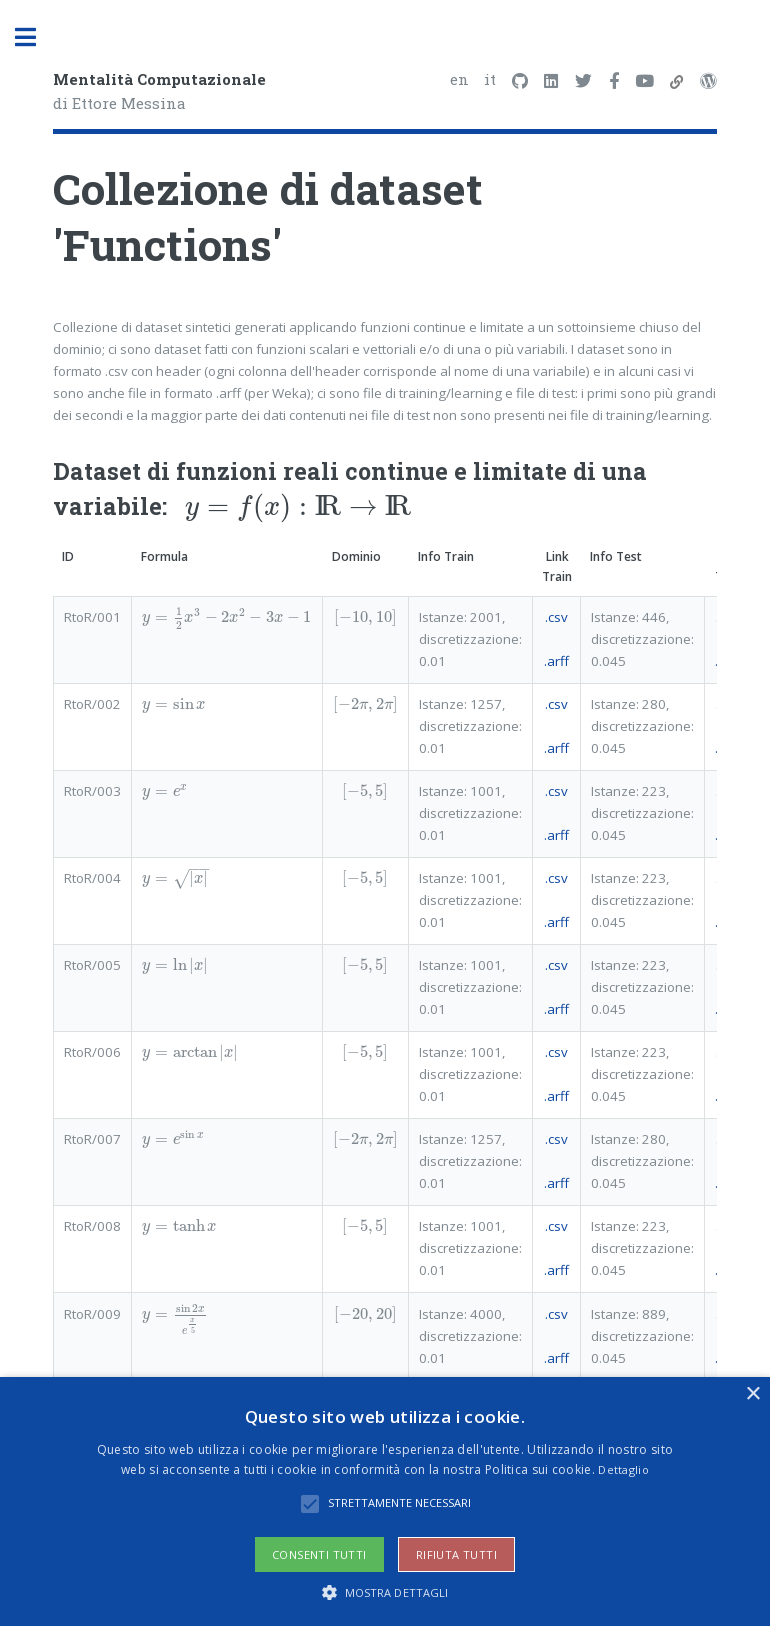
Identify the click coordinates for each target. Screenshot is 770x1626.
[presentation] (298, 506)
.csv (556, 617)
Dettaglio (623, 1469)
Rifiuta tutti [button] (456, 1554)
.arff (556, 661)
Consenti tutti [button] (319, 1554)
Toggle (36, 37)
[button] (385, 1592)
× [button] (752, 1394)
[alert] (385, 1501)
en (459, 79)
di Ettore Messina (159, 91)
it (490, 79)
